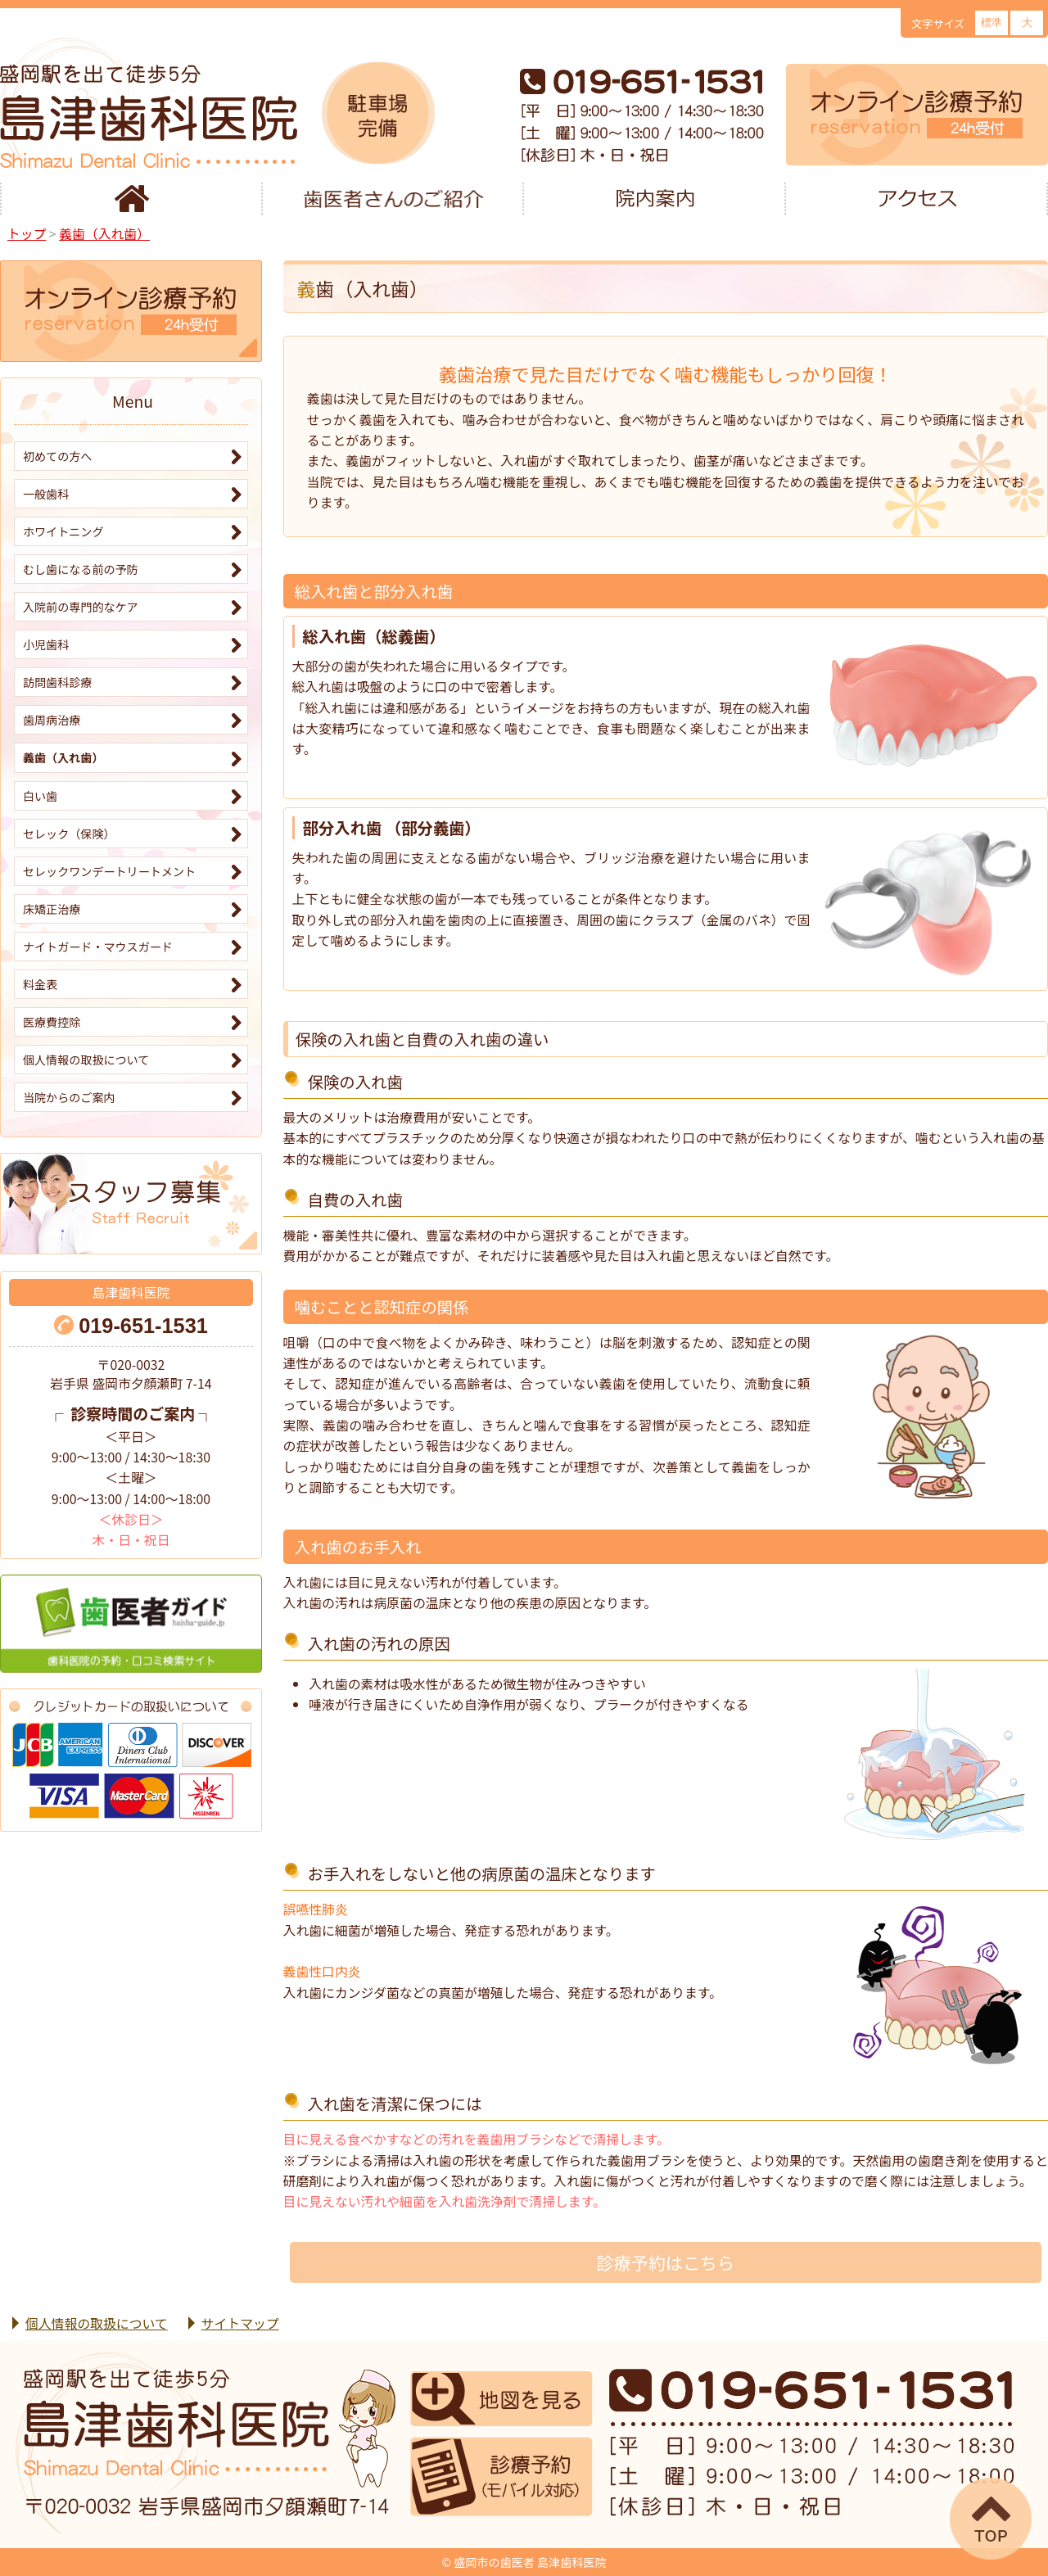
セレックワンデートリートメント (109, 871)
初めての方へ (57, 456)
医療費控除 (51, 1022)
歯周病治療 (51, 720)
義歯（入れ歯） (63, 757)
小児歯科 (46, 644)
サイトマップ (240, 2323)
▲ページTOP (991, 2519)
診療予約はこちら (665, 2262)
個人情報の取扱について (86, 1059)
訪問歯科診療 (57, 682)
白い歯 (40, 796)
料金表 (40, 984)
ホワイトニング (63, 531)
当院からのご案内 (69, 1097)
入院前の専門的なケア (80, 607)
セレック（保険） (69, 833)
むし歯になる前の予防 (80, 569)
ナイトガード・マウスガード (98, 946)
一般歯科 (46, 494)
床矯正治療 (51, 909)
